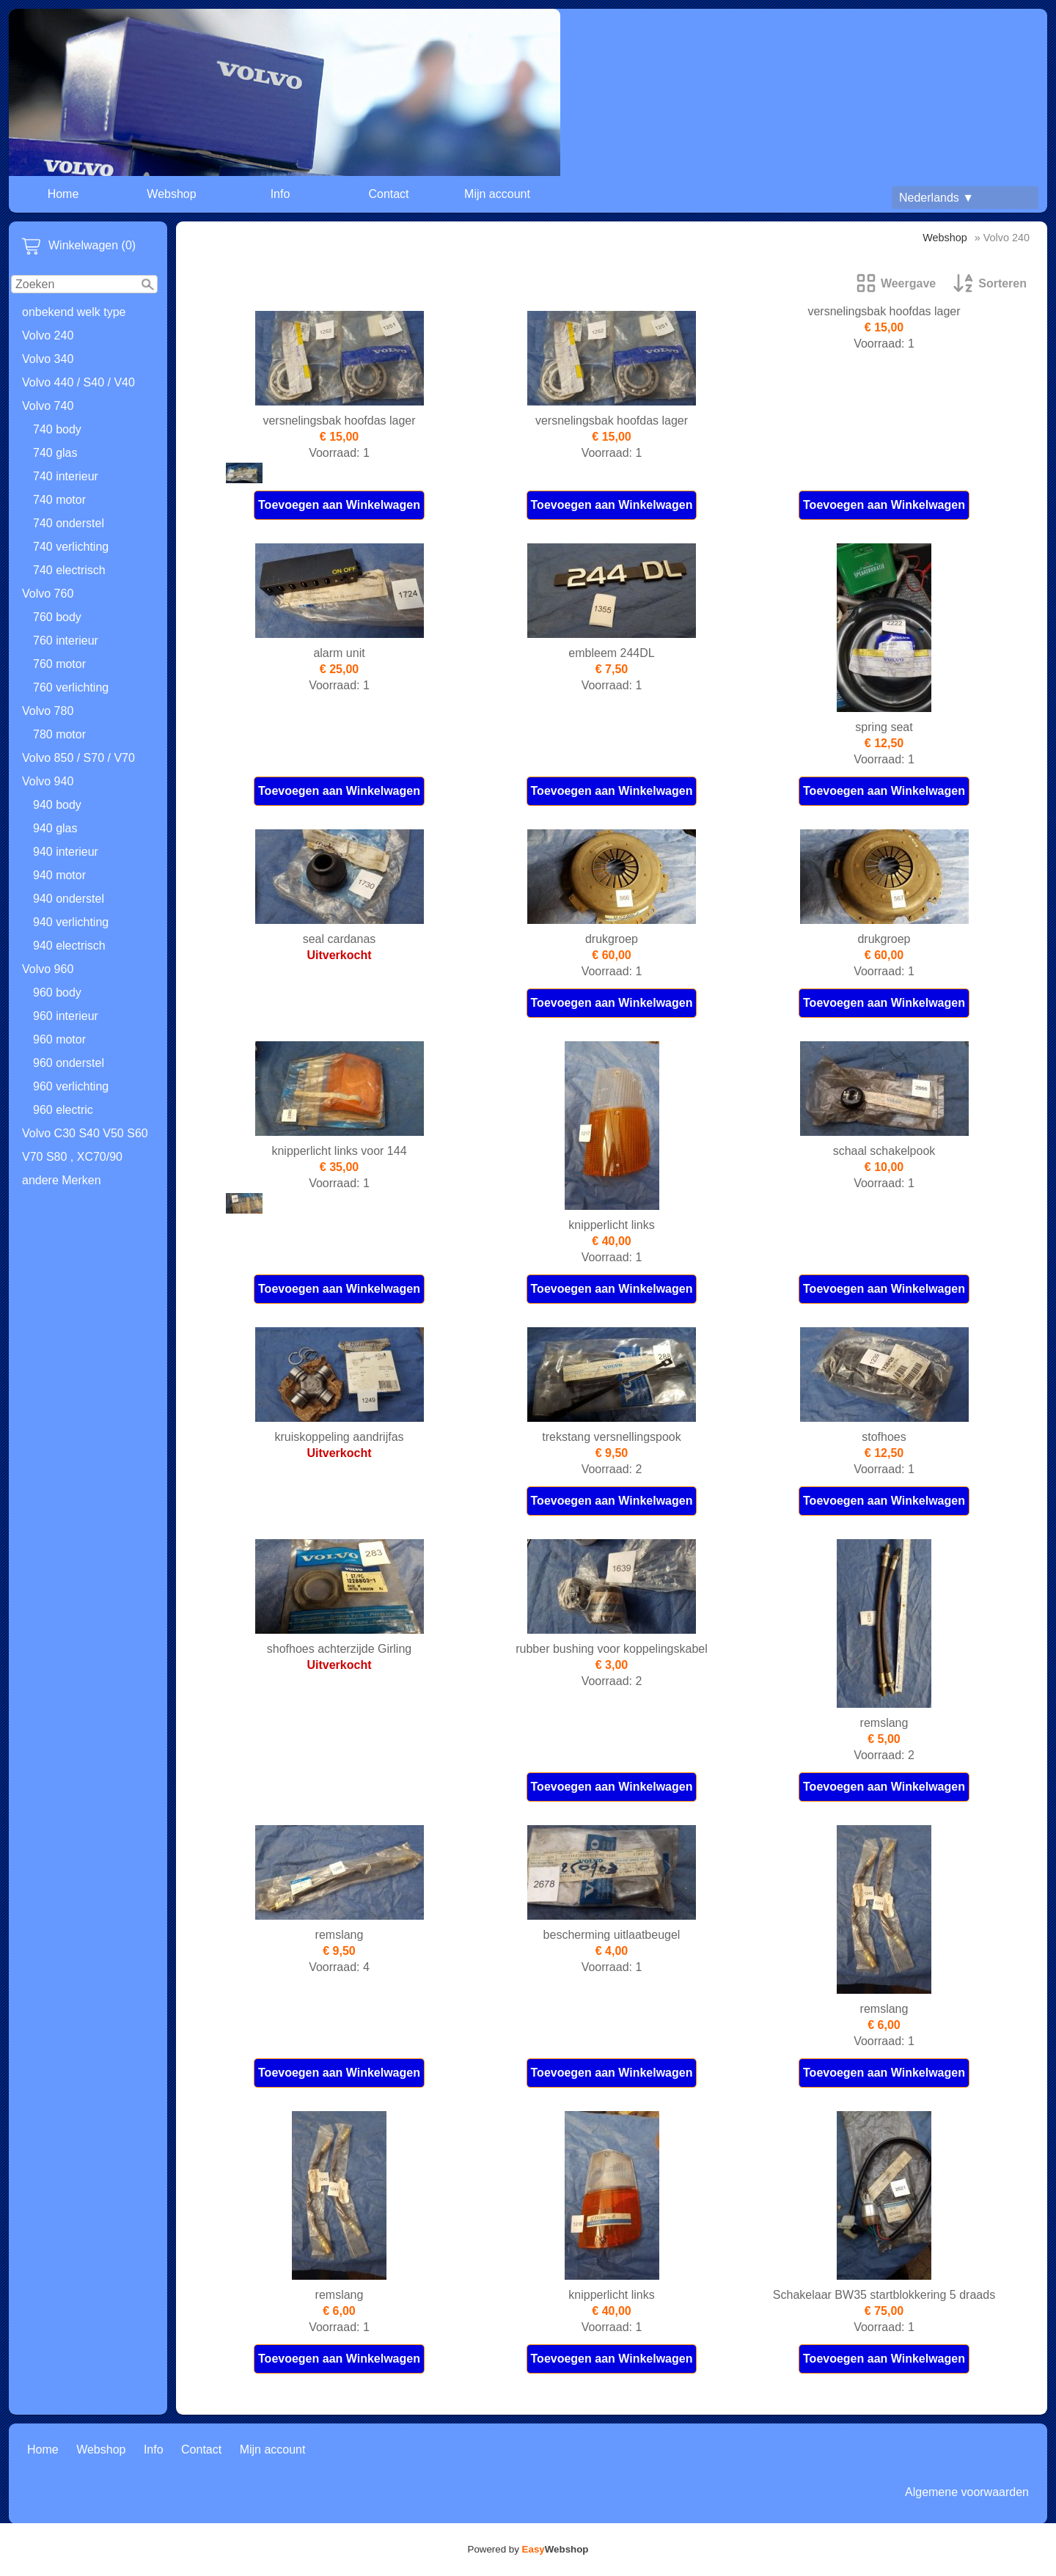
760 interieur (65, 640)
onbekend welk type (73, 312)
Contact (388, 194)
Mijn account (497, 194)
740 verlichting (71, 546)
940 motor (59, 875)
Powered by (528, 2549)
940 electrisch (69, 945)
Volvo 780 (47, 711)
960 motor (59, 1039)
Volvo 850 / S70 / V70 (78, 758)
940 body (57, 805)
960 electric (63, 1110)
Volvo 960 (47, 969)
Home (63, 194)
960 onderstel (68, 1063)
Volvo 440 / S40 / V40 (78, 382)
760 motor (59, 664)
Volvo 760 (47, 593)
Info (280, 194)
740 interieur (65, 476)
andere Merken (61, 1180)
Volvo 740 (47, 406)
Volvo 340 (47, 359)
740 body (57, 429)
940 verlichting (71, 922)
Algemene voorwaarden (967, 2492)
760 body (57, 617)
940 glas (55, 828)
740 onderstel (68, 523)
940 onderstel (68, 898)
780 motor (59, 734)
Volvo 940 (47, 781)
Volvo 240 (47, 335)
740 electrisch (69, 570)
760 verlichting (71, 687)
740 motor (59, 499)
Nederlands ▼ (936, 197)
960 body (57, 992)
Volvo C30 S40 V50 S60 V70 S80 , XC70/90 (85, 1145)
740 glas (55, 453)
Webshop (171, 194)
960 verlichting (71, 1086)
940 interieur (65, 851)
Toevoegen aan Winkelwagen (339, 505)
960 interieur (65, 1016)
